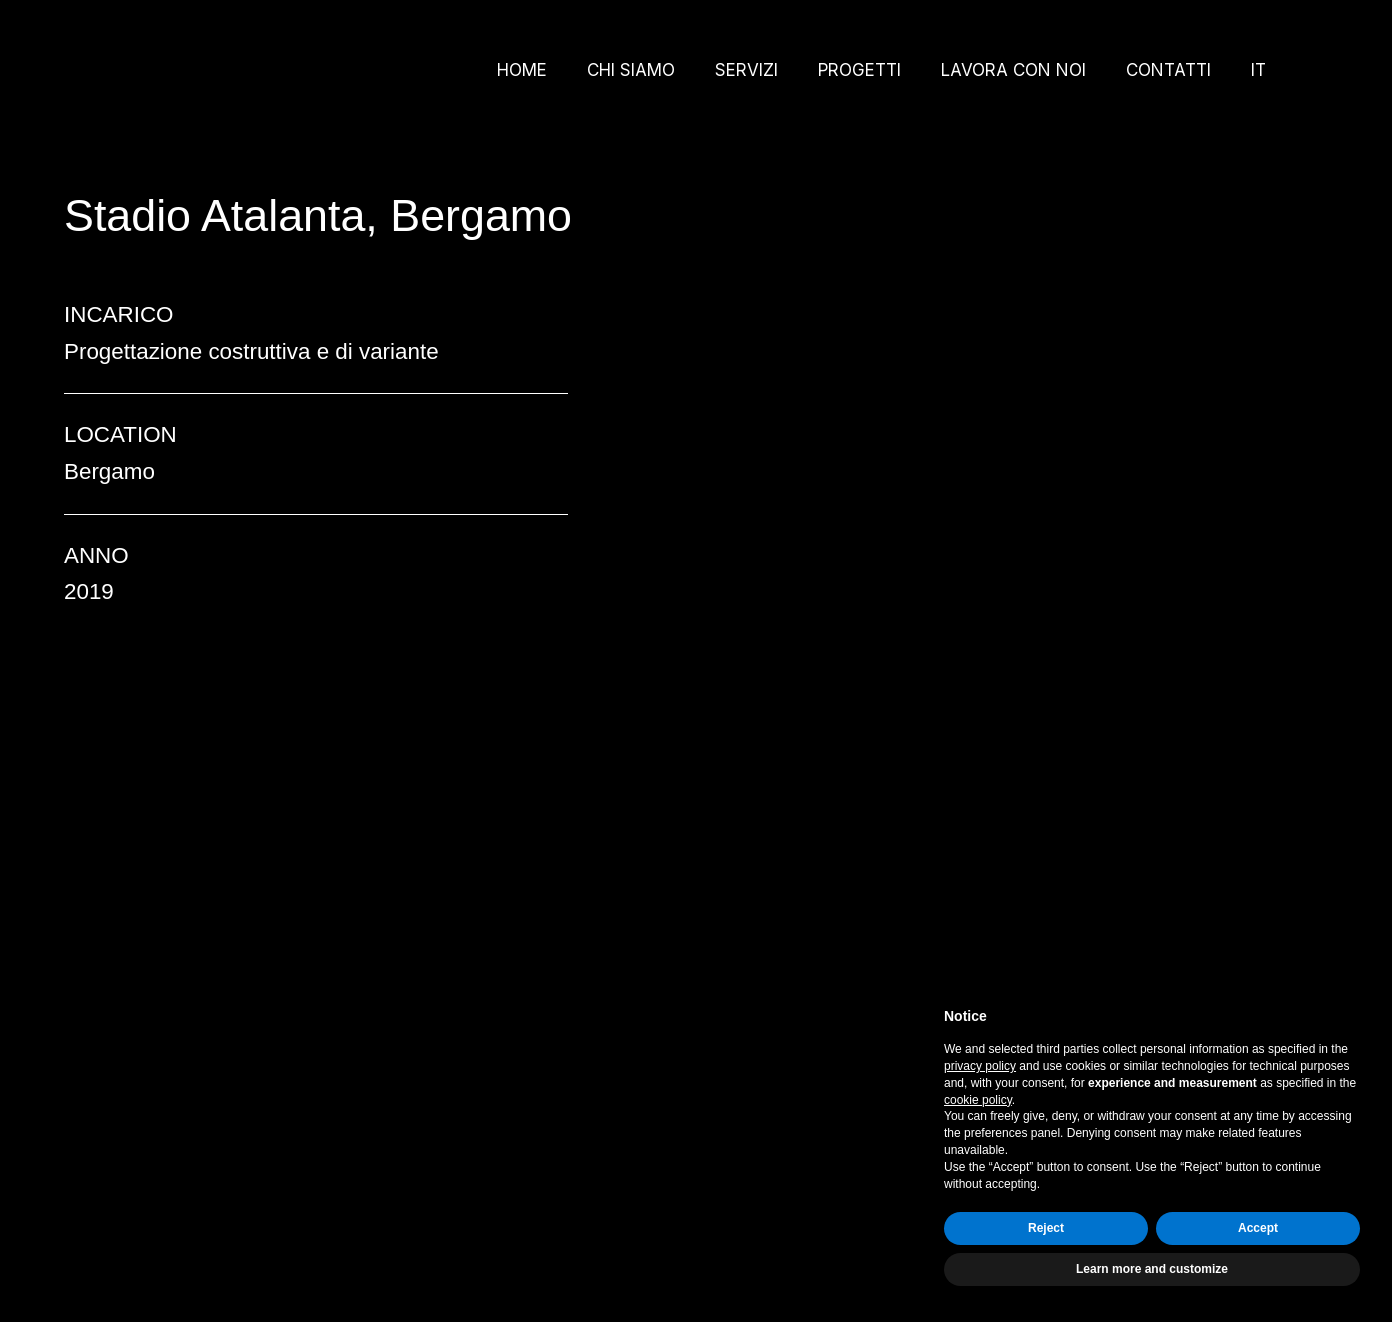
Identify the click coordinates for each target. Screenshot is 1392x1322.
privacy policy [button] (980, 1066)
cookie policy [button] (978, 1100)
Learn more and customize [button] (1152, 1269)
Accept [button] (1258, 1228)
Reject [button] (1046, 1228)
